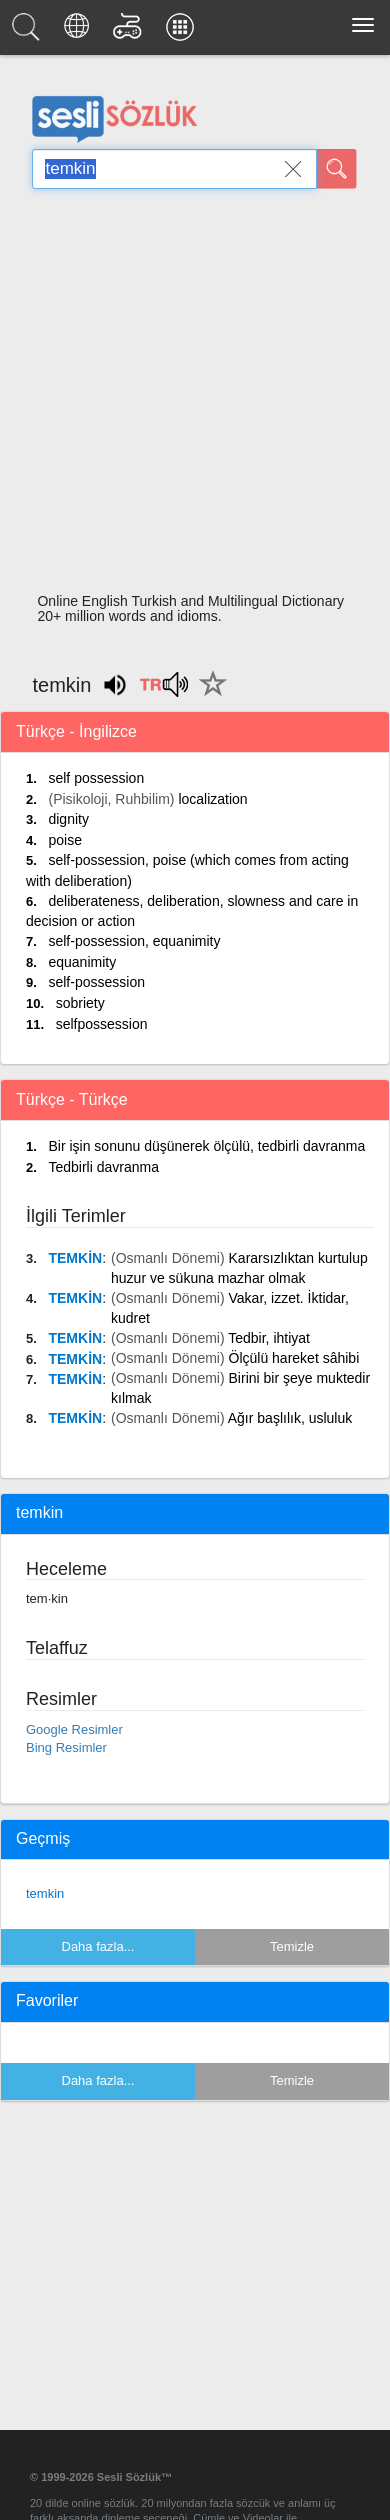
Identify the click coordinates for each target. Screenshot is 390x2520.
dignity (68, 819)
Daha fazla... (98, 1946)
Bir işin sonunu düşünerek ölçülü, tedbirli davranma (206, 1146)
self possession (96, 778)
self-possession (96, 982)
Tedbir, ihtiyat (269, 1338)
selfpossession (102, 1024)
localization (212, 799)
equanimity (82, 962)
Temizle (292, 1946)
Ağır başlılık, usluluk (290, 1418)
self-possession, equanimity (134, 941)
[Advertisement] (187, 396)
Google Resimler (74, 1729)
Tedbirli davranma (103, 1167)
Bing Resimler (66, 1747)
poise (64, 840)
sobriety (80, 1003)
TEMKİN (75, 1258)
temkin (45, 1893)
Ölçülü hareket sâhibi (294, 1358)
